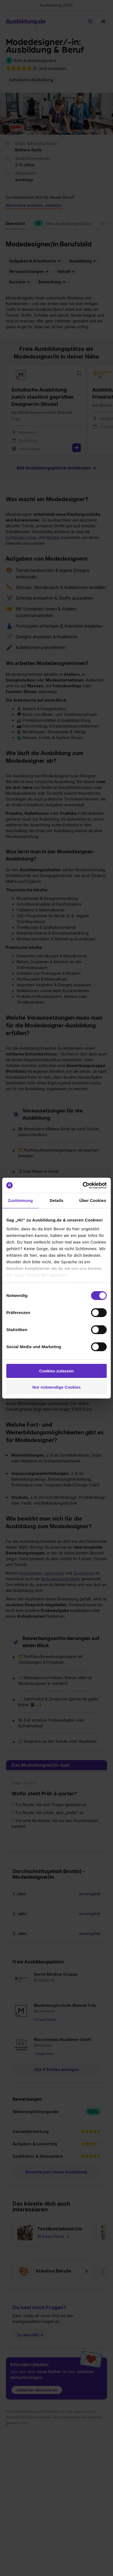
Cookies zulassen (56, 1371)
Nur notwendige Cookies (56, 1387)
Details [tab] (56, 1200)
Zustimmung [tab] (20, 1200)
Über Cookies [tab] (92, 1200)
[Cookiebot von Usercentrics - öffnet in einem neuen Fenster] (83, 1185)
